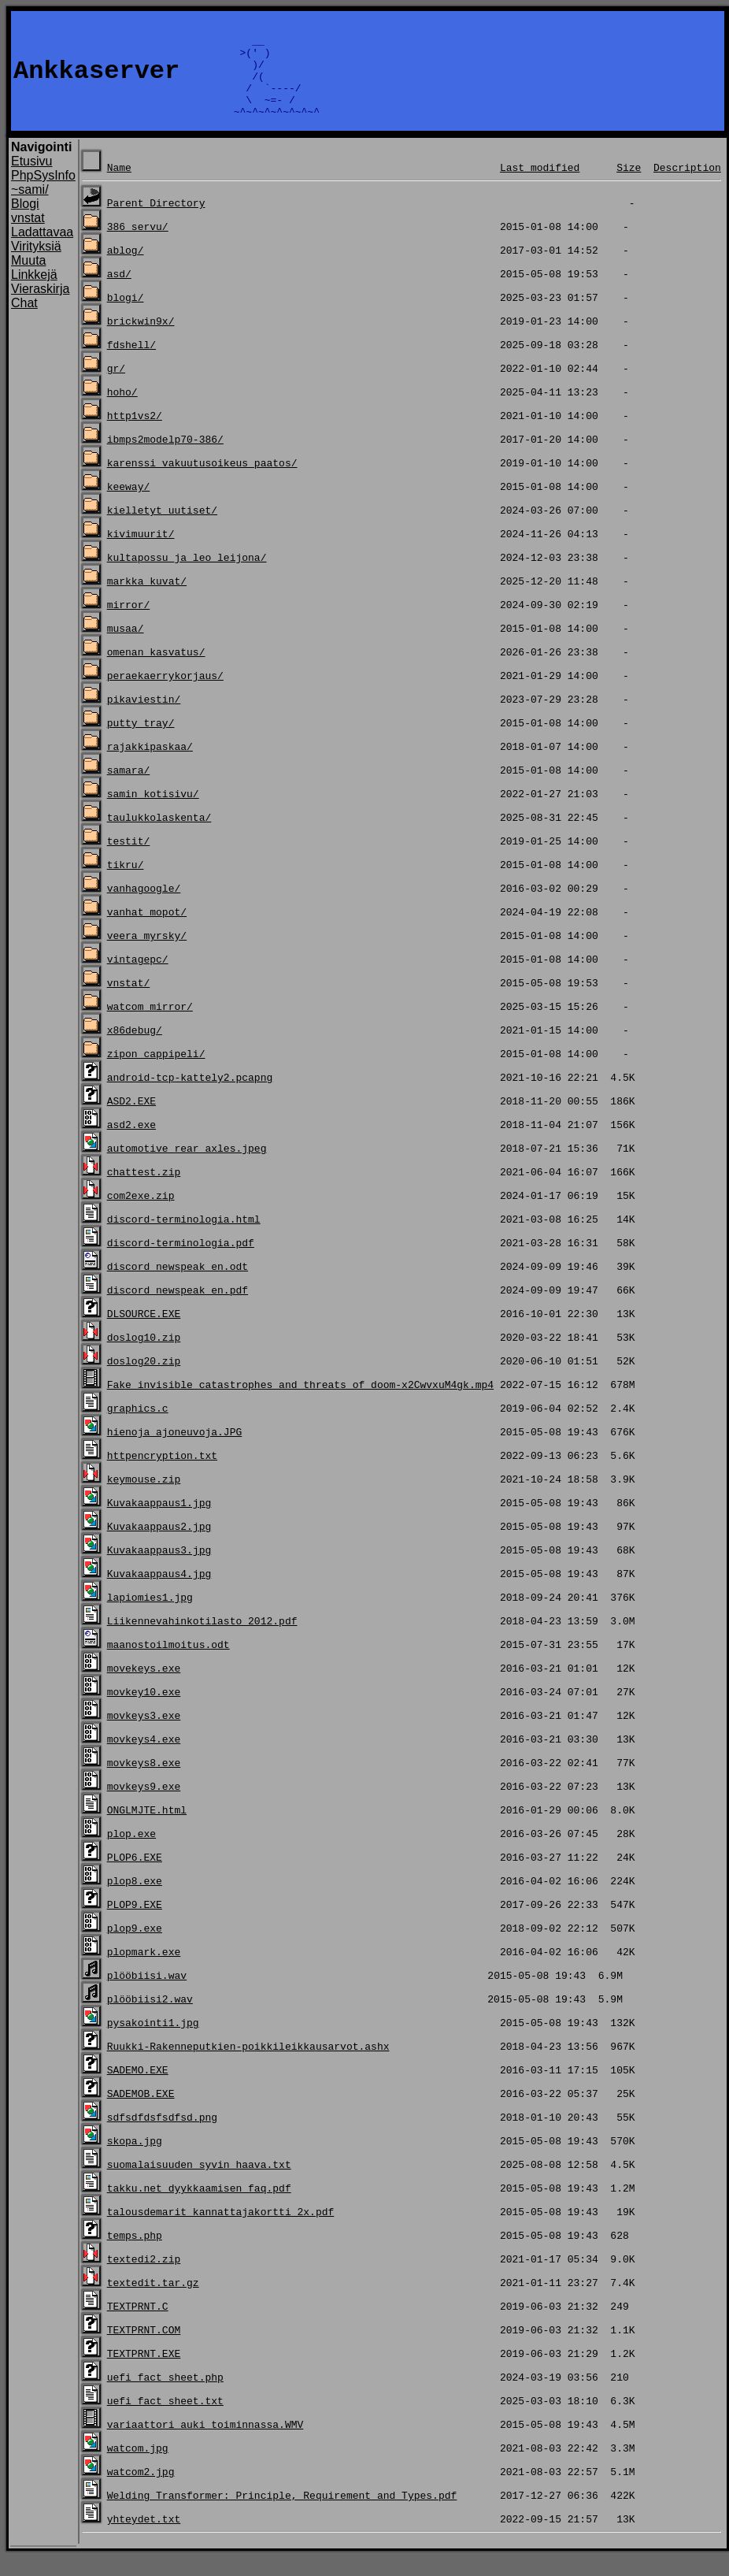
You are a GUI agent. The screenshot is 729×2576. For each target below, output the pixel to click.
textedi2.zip (144, 2277)
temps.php (134, 2254)
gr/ (116, 387)
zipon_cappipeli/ (156, 1072)
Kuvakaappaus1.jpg (159, 1521)
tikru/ (125, 883)
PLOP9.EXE (134, 1923)
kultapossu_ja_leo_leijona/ (187, 576)
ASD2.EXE (131, 1119)
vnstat (28, 236)
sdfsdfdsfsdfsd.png (162, 2136)
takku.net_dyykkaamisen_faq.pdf (199, 2206)
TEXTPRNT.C (137, 2325)
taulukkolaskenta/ (159, 836)
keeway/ (128, 505)
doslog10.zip (144, 1356)
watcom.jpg (137, 2466)
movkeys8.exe (144, 1781)
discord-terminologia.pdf (180, 1261)
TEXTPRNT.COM (144, 2348)
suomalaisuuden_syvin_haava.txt (199, 2183)
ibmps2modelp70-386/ (165, 458)
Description (687, 186)
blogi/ (125, 316)
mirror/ (128, 623)
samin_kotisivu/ (153, 812)
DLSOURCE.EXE (144, 1332)
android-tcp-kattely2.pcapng (190, 1096)
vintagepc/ (137, 978)
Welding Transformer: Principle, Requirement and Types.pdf (282, 2514)
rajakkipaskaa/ (150, 765)
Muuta (28, 279)
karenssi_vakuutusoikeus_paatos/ (202, 481)
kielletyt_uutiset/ (162, 529)
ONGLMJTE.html (147, 1828)
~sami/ (30, 208)
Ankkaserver (96, 81)
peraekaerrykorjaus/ (165, 694)
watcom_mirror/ (150, 1025)
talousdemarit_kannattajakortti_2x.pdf (221, 2230)
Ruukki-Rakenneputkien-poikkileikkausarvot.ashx (248, 2065)
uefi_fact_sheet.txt (165, 2419)
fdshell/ (131, 363)
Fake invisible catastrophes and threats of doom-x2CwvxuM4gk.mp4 (300, 1403)
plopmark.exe (144, 1970)
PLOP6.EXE (134, 1876)
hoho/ (122, 410)
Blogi (25, 222)
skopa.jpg (134, 2159)
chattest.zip (144, 1190)
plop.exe (131, 1852)
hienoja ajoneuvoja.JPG (174, 1450)
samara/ (128, 788)
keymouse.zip (144, 1497)
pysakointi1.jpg (153, 2041)
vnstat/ (128, 1001)
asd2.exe (131, 1143)
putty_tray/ (141, 741)
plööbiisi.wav (147, 1994)
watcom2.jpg (141, 2490)
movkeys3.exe (144, 1734)
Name (119, 186)
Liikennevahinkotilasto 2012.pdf (202, 1639)
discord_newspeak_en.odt (177, 1285)
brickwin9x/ (141, 339)
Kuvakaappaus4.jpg (159, 1592)
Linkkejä (34, 293)
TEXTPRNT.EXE (144, 2372)
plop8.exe (134, 1899)
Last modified (539, 186)
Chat (24, 321)
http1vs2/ (134, 434)
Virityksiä (36, 265)
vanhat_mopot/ (147, 930)
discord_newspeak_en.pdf (177, 1308)
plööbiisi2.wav (150, 2017)
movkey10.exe (144, 1710)
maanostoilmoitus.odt (168, 1663)
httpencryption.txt (162, 1474)
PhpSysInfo (43, 194)
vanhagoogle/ (144, 907)
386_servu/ (137, 245)
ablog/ (125, 269)
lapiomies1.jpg (150, 1616)
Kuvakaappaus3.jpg (159, 1568)
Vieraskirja (40, 307)
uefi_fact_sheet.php (165, 2396)
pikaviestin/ (144, 718)
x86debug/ (134, 1048)
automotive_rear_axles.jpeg (187, 1167)
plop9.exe (134, 1946)
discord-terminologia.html (184, 1237)
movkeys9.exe (144, 1805)
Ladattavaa (42, 251)
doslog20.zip (144, 1379)
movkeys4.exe (144, 1757)
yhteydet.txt (144, 2537)
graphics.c (137, 1427)
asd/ (119, 292)
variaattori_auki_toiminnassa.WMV (205, 2443)
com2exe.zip (141, 1214)
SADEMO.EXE (137, 2088)
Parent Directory (156, 221)
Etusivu (31, 180)
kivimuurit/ (141, 552)
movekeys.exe (144, 1687)
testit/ (128, 859)
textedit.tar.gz (153, 2301)
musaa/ (125, 647)
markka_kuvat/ (147, 599)
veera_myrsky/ (147, 954)
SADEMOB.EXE (141, 2112)
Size (628, 186)
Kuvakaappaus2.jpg (159, 1545)
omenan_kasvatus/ (156, 670)
